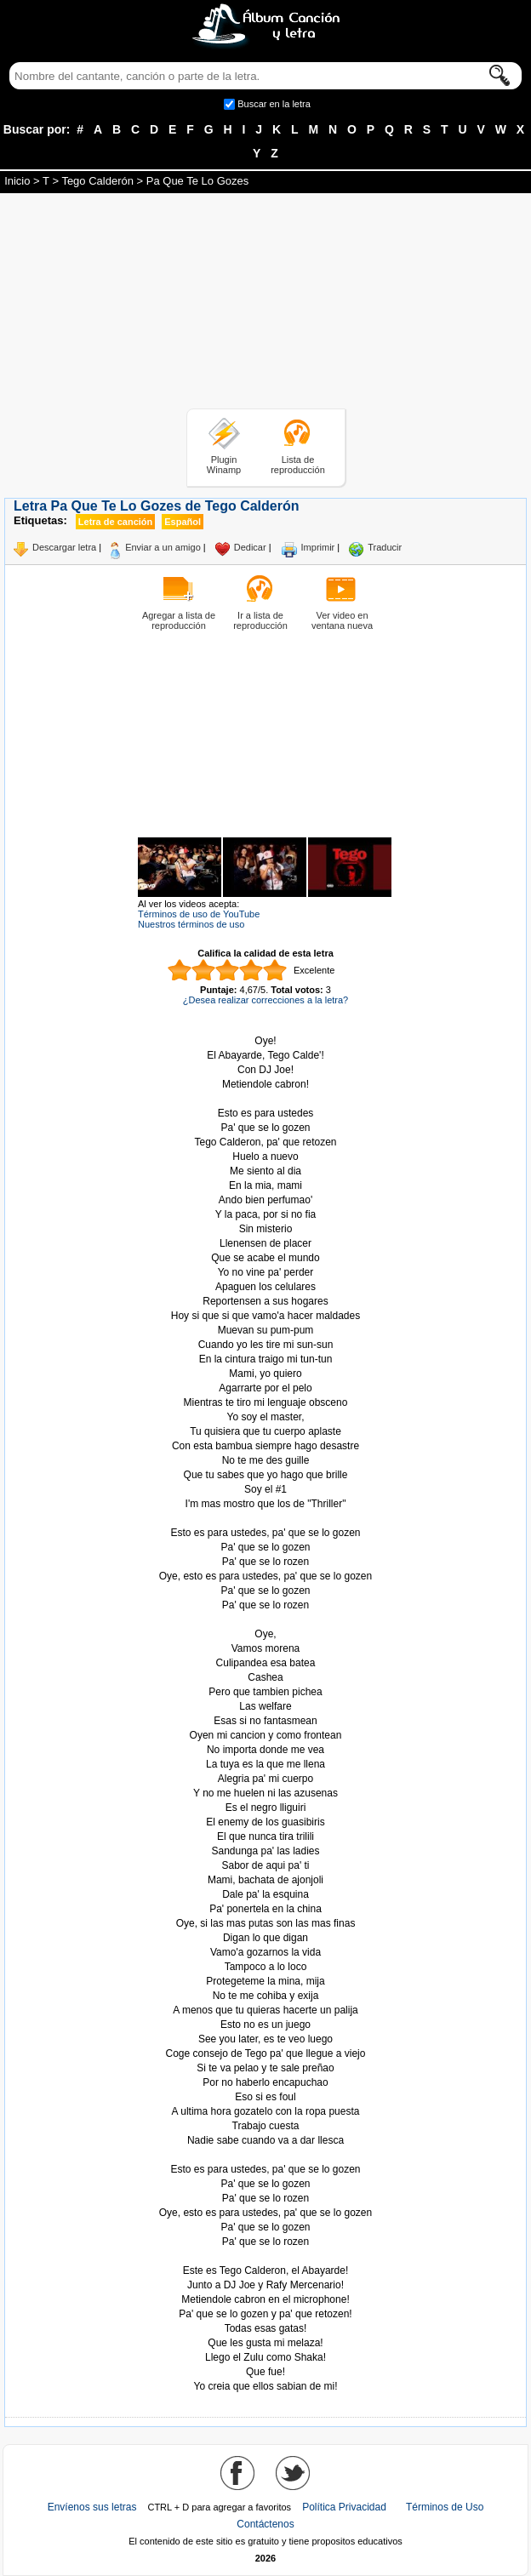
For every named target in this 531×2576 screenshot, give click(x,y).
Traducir (385, 547)
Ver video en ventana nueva (342, 620)
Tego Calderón (97, 180)
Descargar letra (64, 547)
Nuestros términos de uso (191, 924)
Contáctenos (265, 2524)
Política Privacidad (344, 2507)
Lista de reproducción (298, 464)
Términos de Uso (444, 2507)
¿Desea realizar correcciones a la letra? (265, 1000)
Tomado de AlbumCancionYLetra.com (265, 2256)
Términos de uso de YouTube (199, 914)
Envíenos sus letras (92, 2507)
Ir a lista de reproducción (260, 620)
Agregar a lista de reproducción (178, 620)
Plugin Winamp (224, 464)
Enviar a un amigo (163, 547)
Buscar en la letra (274, 104)
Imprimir (318, 547)
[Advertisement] (265, 304)
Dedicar (250, 547)
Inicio (17, 180)
